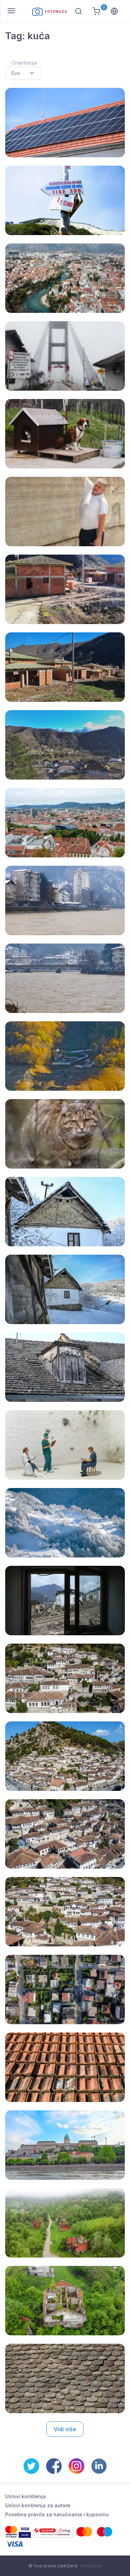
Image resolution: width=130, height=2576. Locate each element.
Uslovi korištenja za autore (37, 2505)
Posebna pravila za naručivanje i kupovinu (57, 2514)
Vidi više (65, 2429)
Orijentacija (24, 63)
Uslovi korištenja (25, 2496)
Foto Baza (91, 2565)
